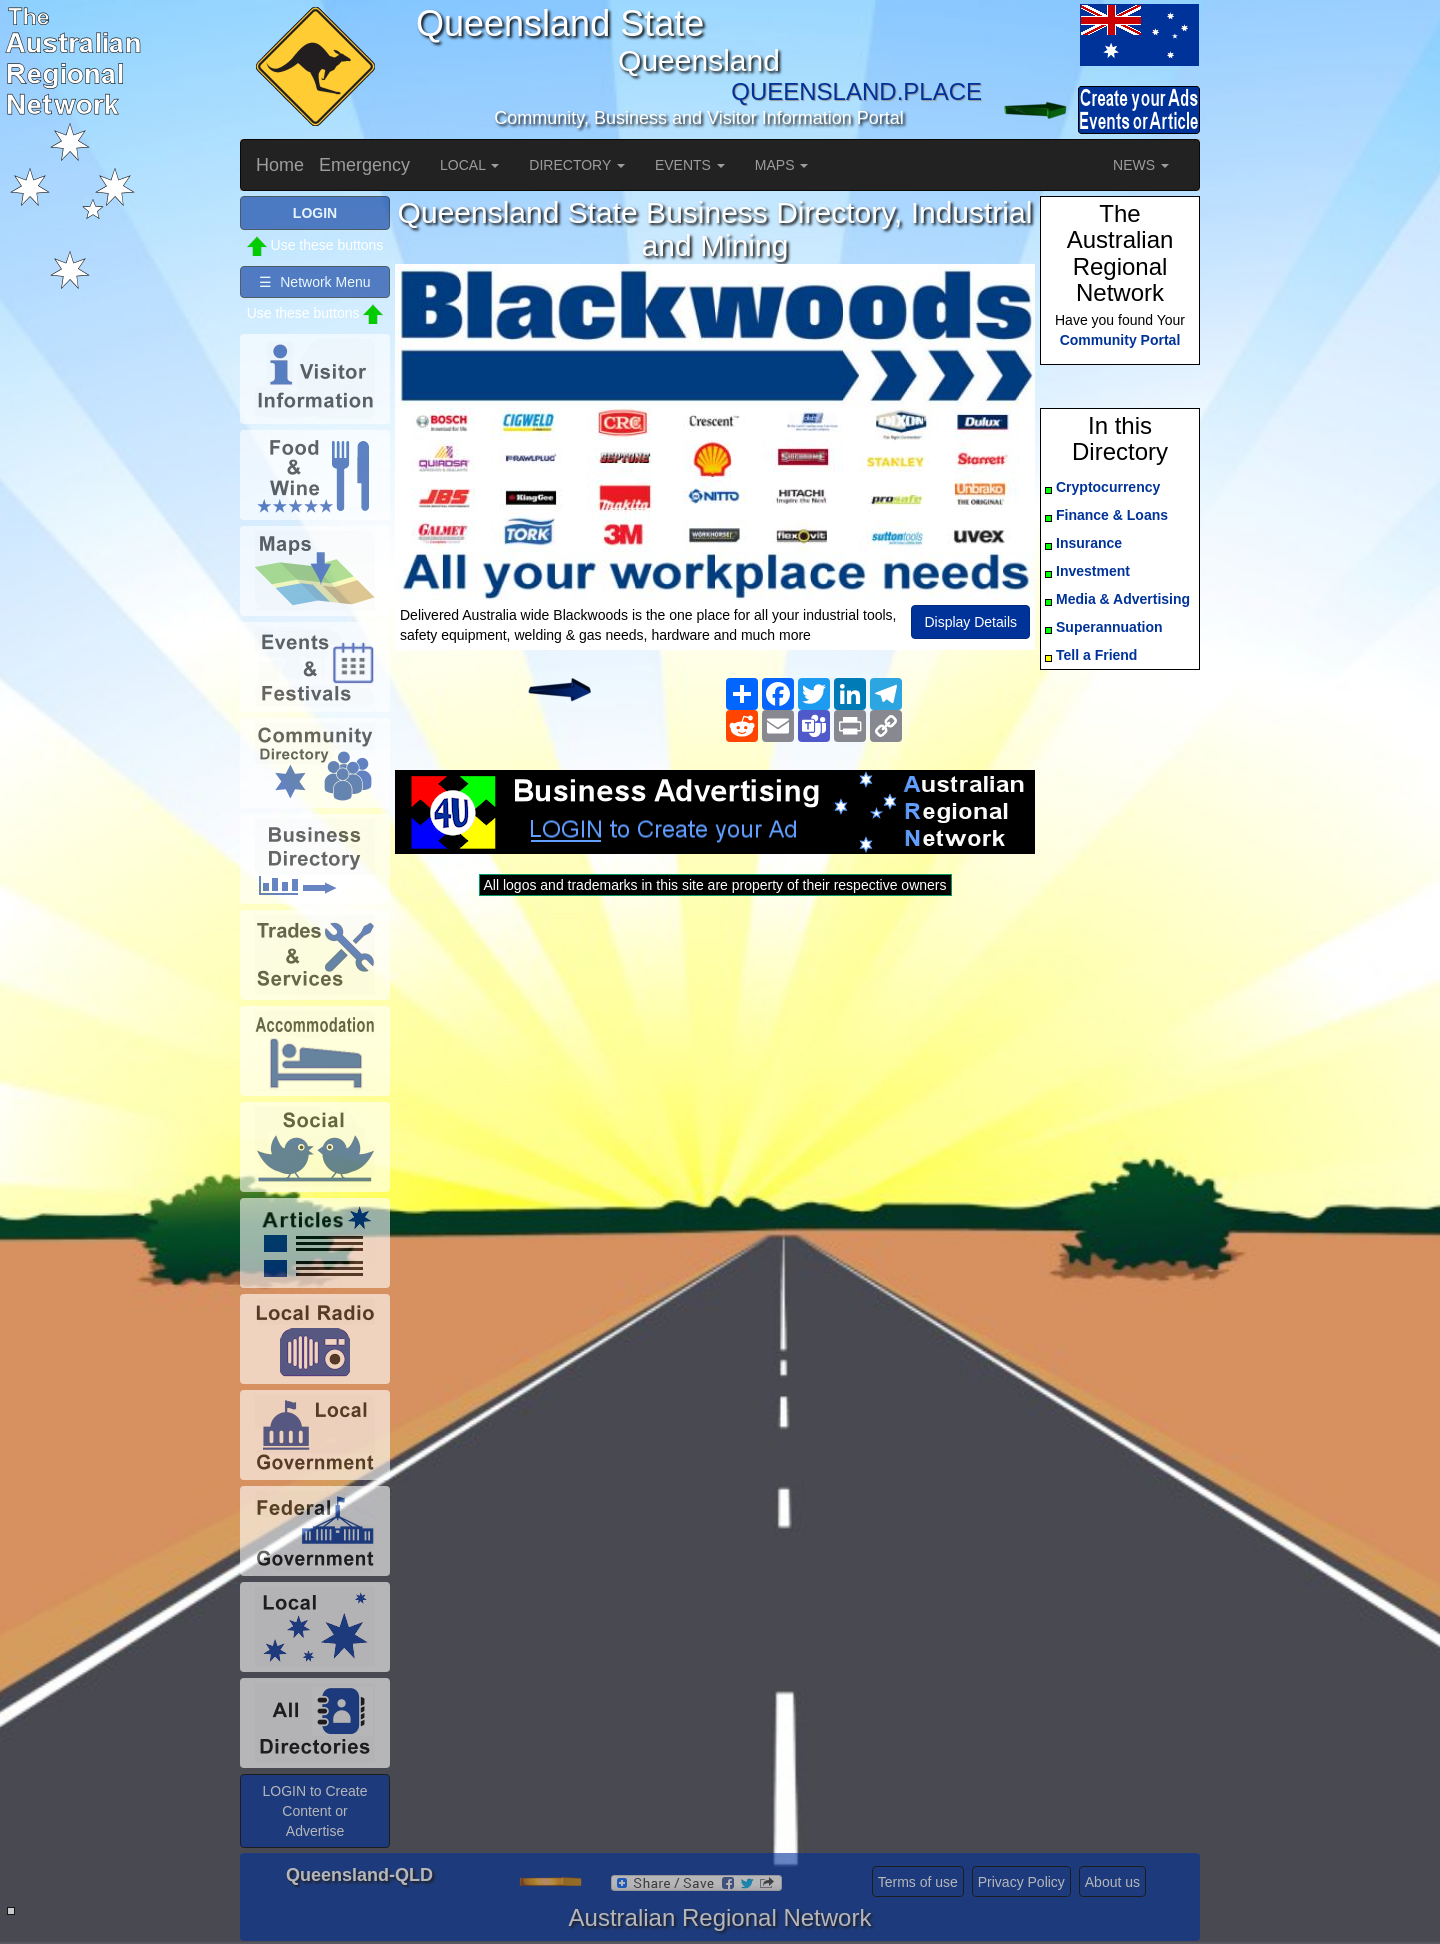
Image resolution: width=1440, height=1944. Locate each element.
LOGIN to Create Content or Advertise (314, 1811)
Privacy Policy (1021, 1882)
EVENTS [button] (690, 165)
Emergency (364, 165)
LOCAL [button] (469, 165)
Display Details (970, 622)
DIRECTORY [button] (577, 165)
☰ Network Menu (314, 282)
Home (280, 165)
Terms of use (918, 1882)
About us (1112, 1882)
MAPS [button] (782, 165)
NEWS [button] (1141, 165)
